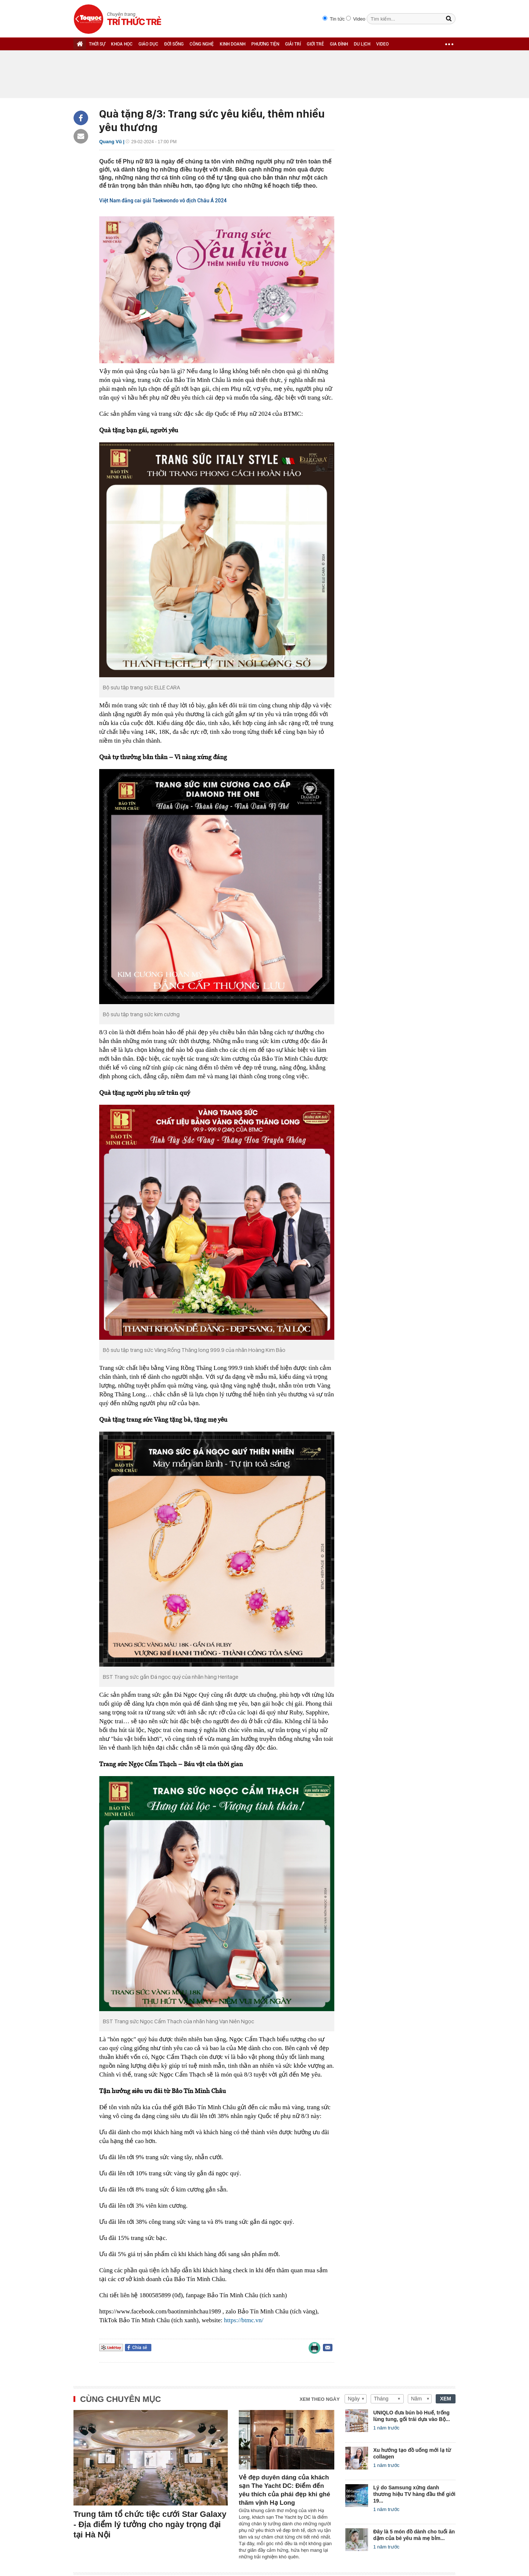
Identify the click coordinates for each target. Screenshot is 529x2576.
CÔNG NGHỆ (202, 44)
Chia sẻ (139, 2347)
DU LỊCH (362, 44)
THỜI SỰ (97, 44)
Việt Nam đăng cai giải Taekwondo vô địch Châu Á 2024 (163, 200)
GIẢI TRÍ (293, 44)
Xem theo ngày (320, 2399)
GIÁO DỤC (148, 44)
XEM (445, 2399)
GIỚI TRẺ (315, 44)
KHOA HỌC (122, 44)
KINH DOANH (232, 44)
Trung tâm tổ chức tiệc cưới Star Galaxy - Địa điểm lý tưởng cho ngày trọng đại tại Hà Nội (149, 2524)
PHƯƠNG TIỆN (265, 44)
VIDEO (382, 44)
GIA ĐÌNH (339, 44)
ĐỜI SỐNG (174, 44)
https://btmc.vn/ (243, 2320)
